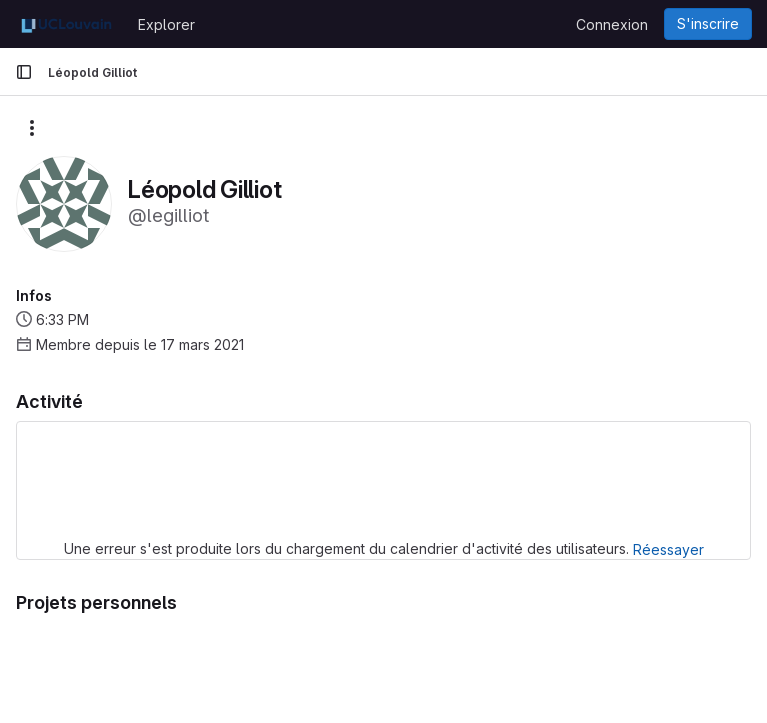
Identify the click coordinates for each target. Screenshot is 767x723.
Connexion (612, 24)
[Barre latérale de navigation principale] (24, 72)
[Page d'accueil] (66, 24)
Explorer (166, 24)
